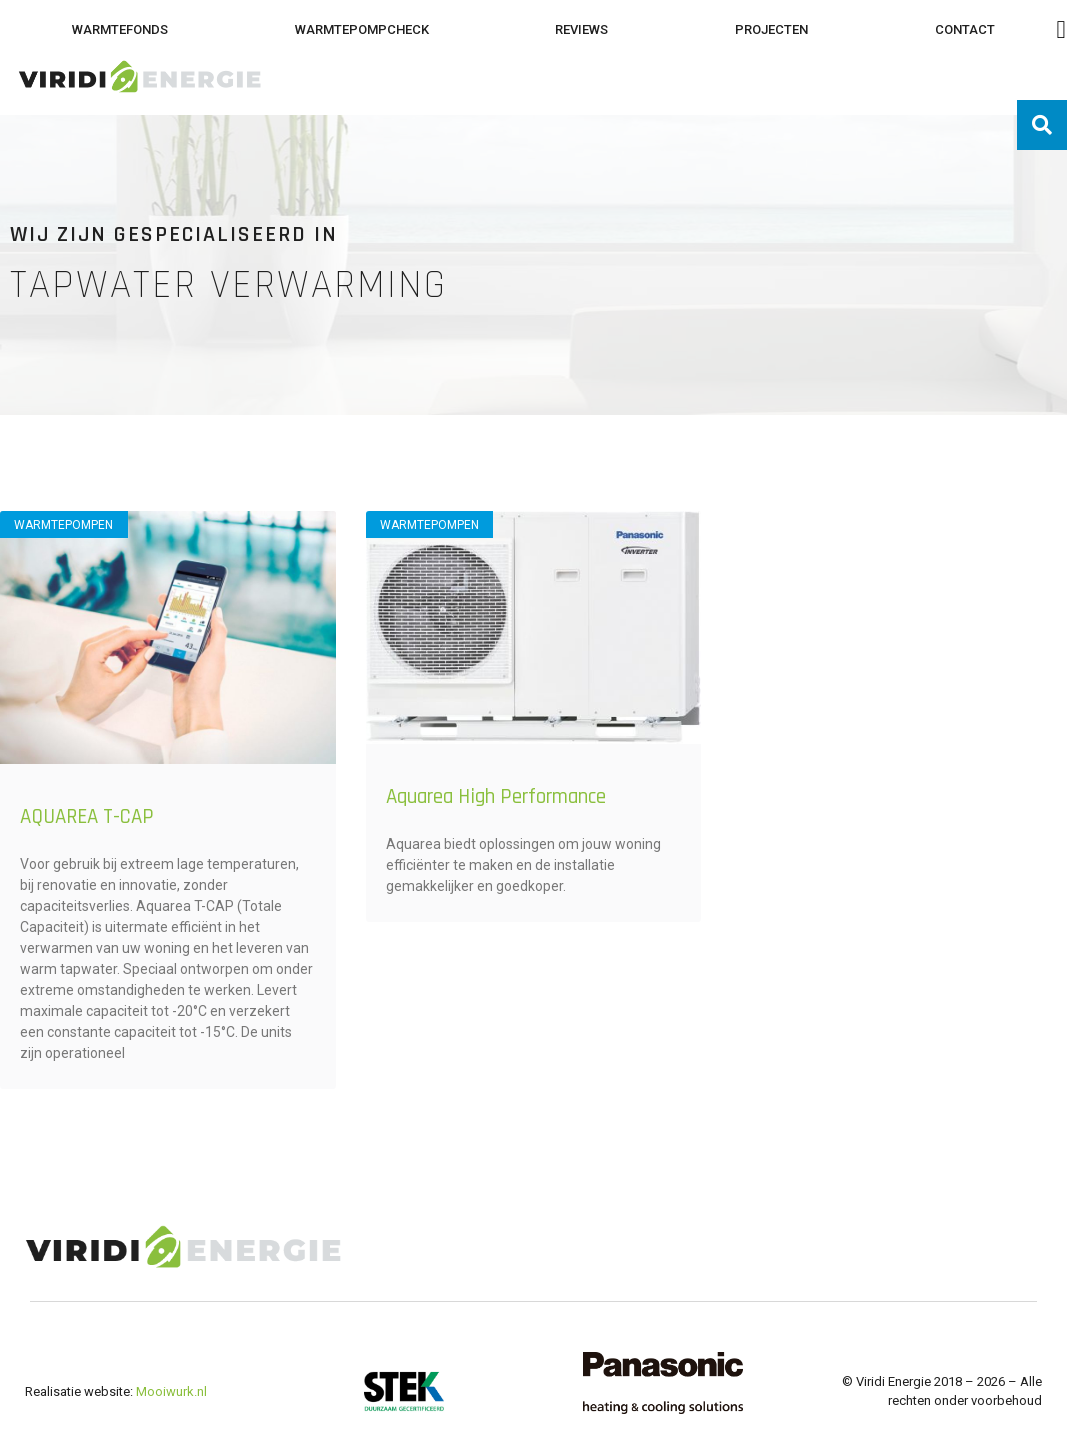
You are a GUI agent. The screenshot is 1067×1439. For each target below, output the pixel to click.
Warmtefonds (120, 29)
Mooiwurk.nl (171, 1391)
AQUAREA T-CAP (87, 816)
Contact (965, 29)
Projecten (771, 29)
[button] (1042, 125)
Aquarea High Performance (496, 796)
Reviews (581, 29)
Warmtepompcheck (362, 29)
